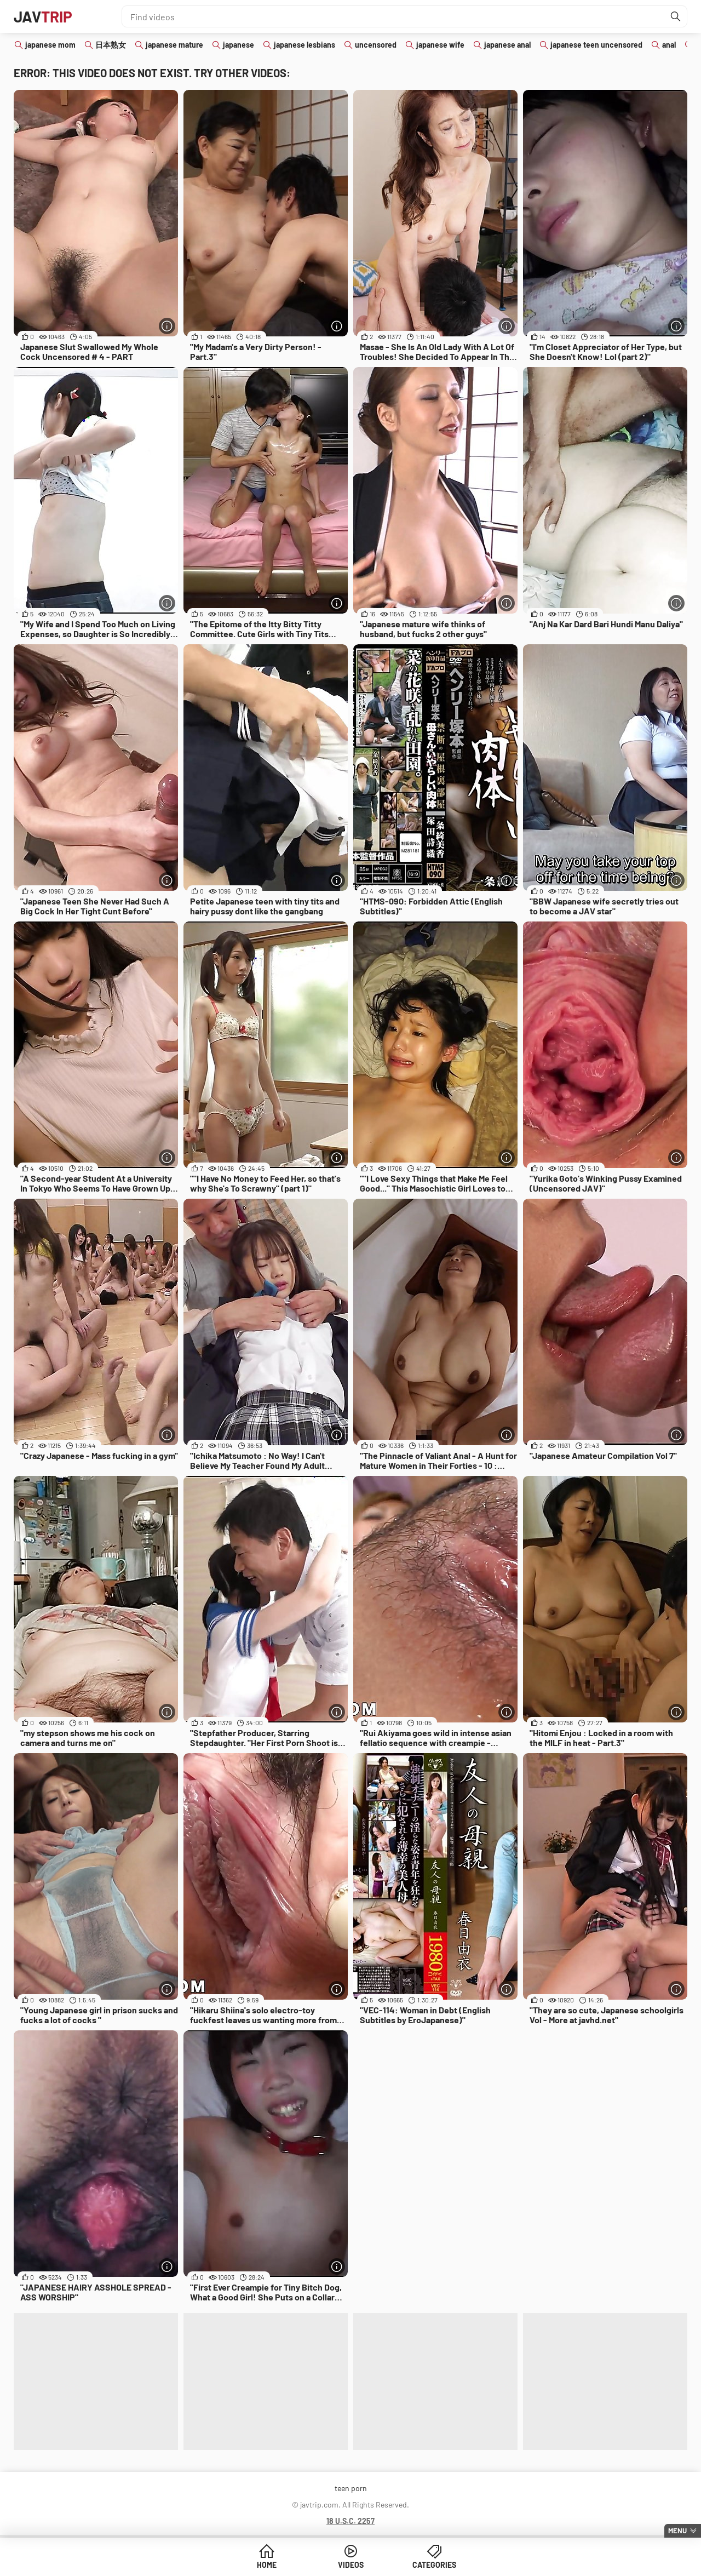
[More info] (167, 326)
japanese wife (440, 44)
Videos (351, 2564)
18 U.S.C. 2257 (350, 2521)
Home (267, 2564)
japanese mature (174, 44)
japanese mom (50, 44)
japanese (238, 44)
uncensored (376, 44)
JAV (43, 16)
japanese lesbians (304, 44)
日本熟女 (110, 44)
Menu (677, 2530)
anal (669, 44)
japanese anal (507, 44)
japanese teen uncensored (596, 44)
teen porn (351, 2488)
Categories (434, 2564)
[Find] (676, 16)
